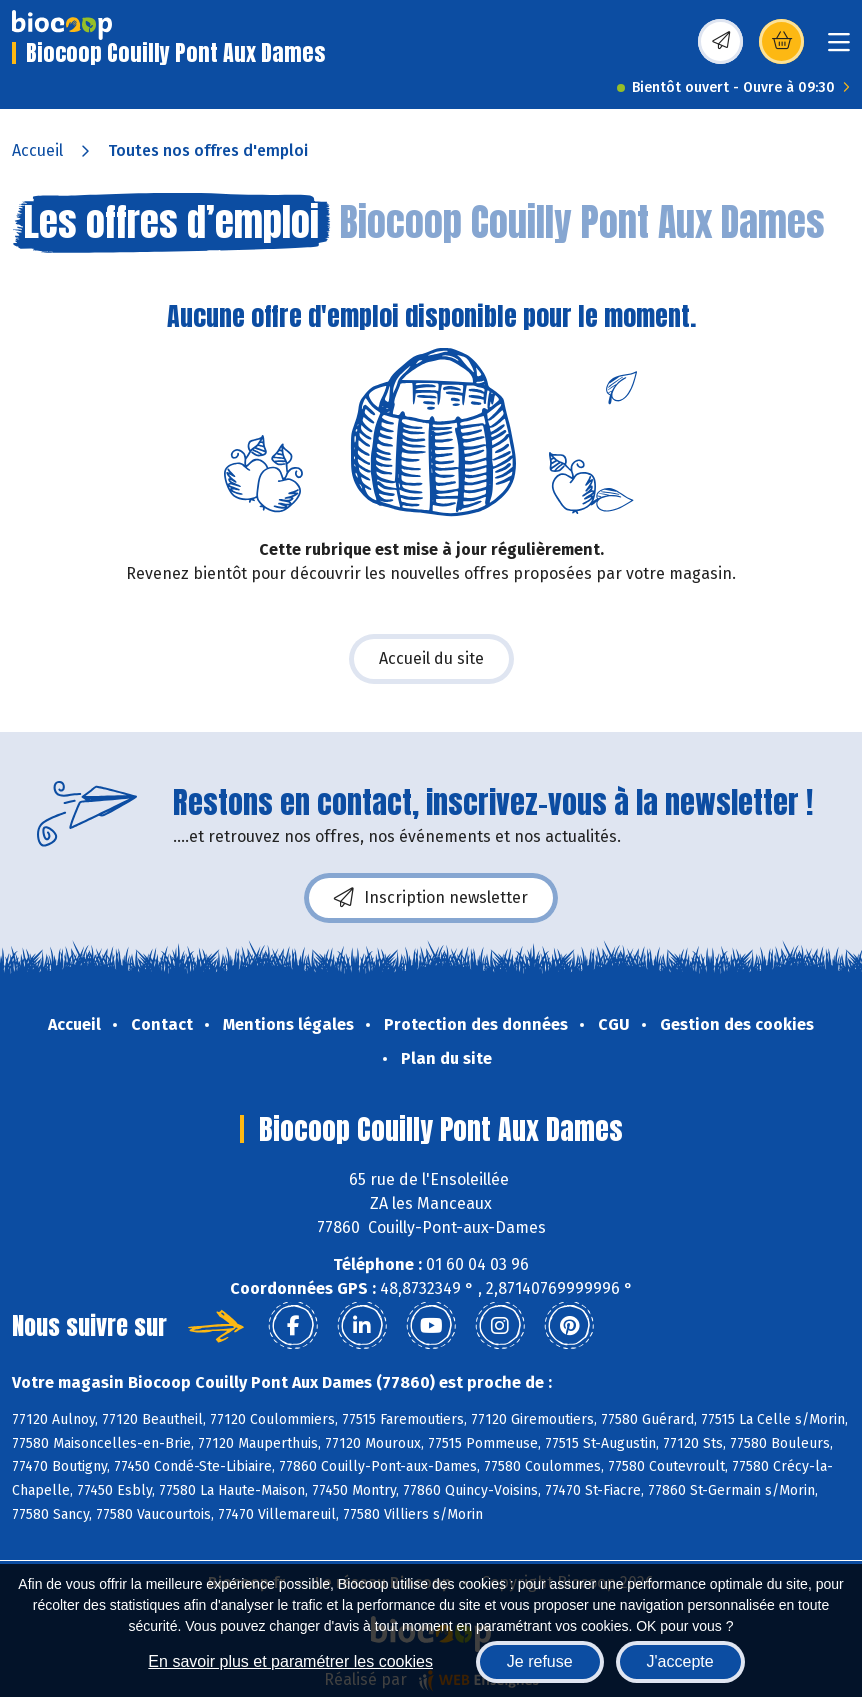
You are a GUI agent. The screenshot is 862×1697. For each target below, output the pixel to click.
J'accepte (680, 1661)
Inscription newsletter (431, 898)
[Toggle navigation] (839, 48)
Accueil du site (431, 658)
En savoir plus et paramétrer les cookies (290, 1661)
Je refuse (540, 1661)
